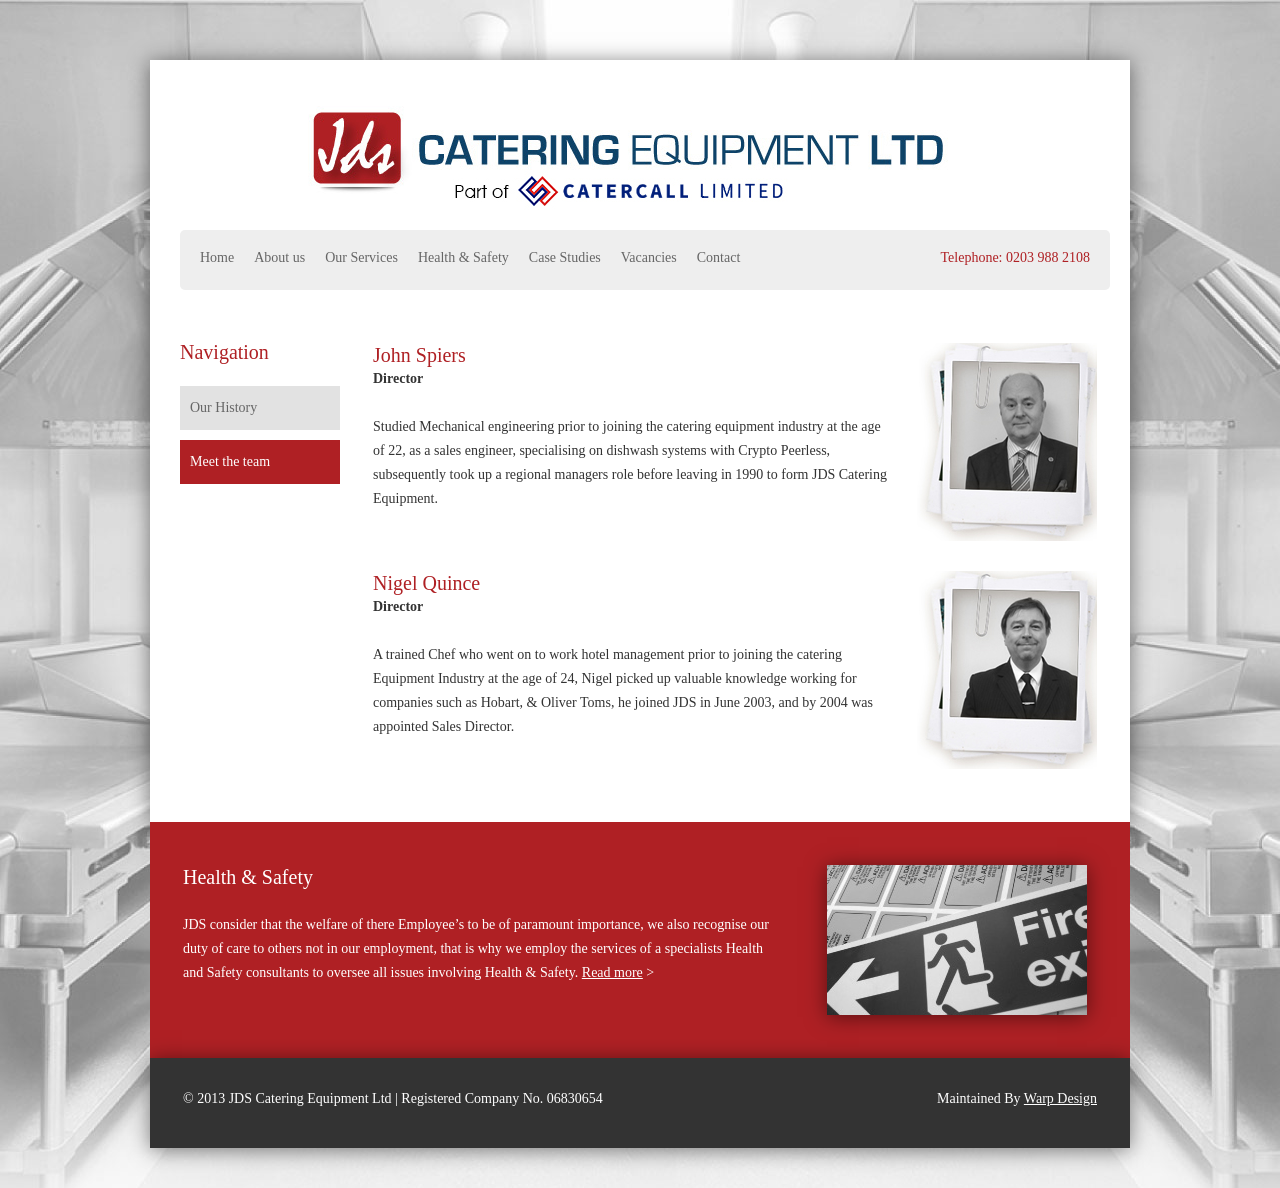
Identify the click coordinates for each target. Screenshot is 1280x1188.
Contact (719, 257)
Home (217, 257)
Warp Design (1060, 1098)
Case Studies (565, 257)
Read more (612, 972)
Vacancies (649, 257)
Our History (223, 407)
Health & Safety (463, 257)
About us (279, 257)
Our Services (361, 257)
